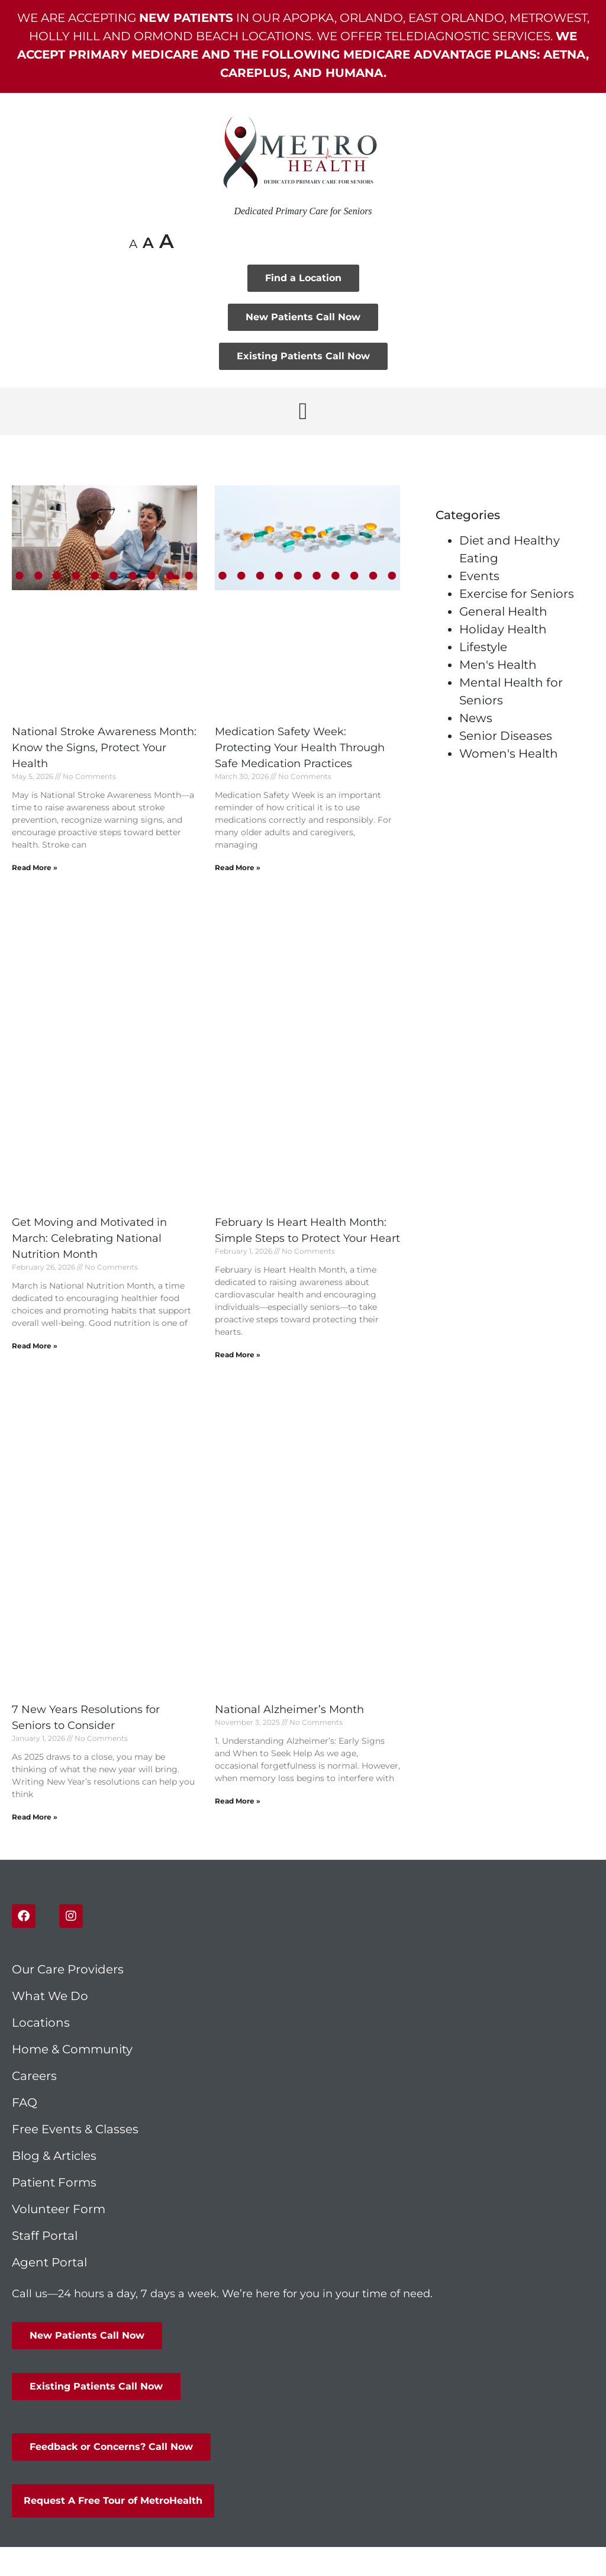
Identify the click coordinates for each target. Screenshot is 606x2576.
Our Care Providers (68, 1969)
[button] (303, 411)
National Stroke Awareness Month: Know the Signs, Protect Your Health (104, 747)
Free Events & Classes (76, 2129)
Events (479, 576)
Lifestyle (483, 647)
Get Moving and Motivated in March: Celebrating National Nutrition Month (89, 1238)
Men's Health (498, 665)
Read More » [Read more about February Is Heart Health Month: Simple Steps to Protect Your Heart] (237, 1354)
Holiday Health (503, 629)
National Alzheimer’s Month (289, 1709)
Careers (34, 2076)
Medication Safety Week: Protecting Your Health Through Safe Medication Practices (300, 747)
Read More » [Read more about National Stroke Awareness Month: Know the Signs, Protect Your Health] (34, 867)
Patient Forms (54, 2182)
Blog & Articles (54, 2156)
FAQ (24, 2102)
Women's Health (508, 753)
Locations (41, 2022)
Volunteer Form (58, 2209)
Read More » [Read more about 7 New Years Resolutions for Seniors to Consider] (34, 1816)
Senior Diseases (505, 736)
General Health (503, 611)
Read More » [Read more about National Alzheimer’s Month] (237, 1800)
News (475, 718)
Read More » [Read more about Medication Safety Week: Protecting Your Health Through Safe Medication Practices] (237, 867)
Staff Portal (45, 2236)
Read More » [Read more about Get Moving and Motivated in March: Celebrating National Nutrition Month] (34, 1345)
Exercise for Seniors (516, 594)
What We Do (50, 1996)
